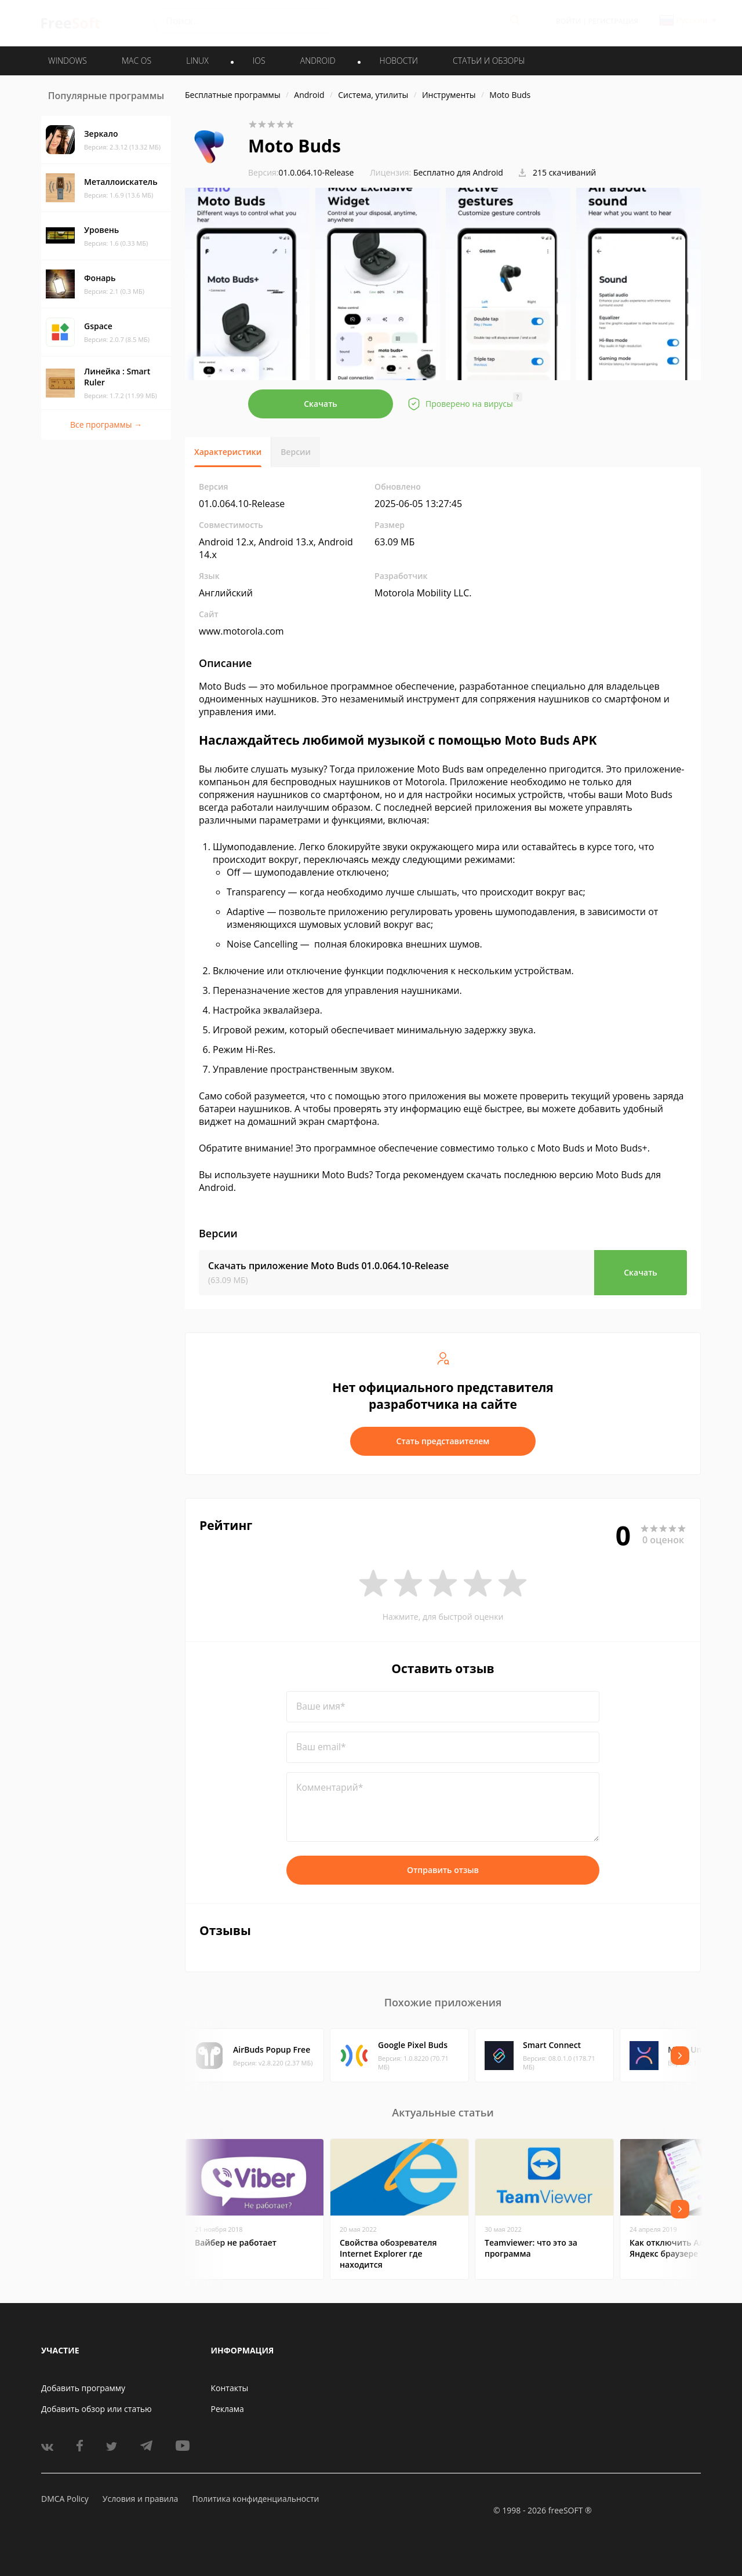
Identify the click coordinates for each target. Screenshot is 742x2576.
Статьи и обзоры (489, 60)
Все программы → (106, 424)
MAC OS (136, 60)
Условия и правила (140, 2498)
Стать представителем (443, 1441)
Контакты (230, 2387)
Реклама (227, 2408)
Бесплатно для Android (458, 172)
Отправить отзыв (443, 1869)
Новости (399, 60)
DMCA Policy (65, 2498)
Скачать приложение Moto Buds (328, 1265)
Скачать (320, 403)
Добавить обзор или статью (96, 2408)
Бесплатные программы (233, 94)
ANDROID (318, 60)
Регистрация (613, 21)
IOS (259, 60)
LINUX (197, 60)
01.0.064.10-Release (301, 172)
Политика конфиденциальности (255, 2498)
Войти (568, 21)
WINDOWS (67, 60)
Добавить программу (83, 2387)
